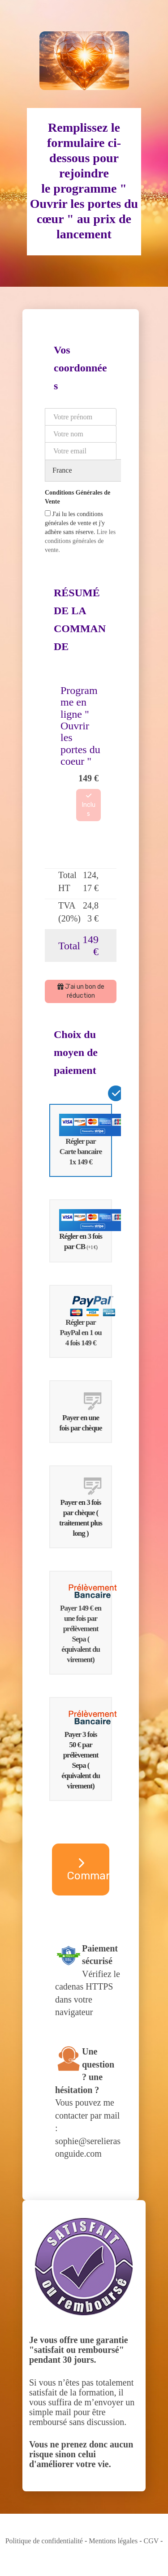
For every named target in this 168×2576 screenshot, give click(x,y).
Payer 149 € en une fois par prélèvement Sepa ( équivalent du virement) (85, 1622)
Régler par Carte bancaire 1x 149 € (85, 1140)
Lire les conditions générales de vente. (80, 541)
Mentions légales (113, 2541)
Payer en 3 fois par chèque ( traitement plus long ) (85, 1506)
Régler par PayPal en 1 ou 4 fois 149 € (85, 1321)
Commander (88, 1869)
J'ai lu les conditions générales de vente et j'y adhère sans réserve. (80, 531)
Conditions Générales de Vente (77, 497)
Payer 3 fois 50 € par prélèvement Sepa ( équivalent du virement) (85, 1748)
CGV (151, 2541)
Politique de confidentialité (44, 2541)
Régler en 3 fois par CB (85, 1230)
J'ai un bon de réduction (80, 991)
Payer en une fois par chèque (85, 1411)
